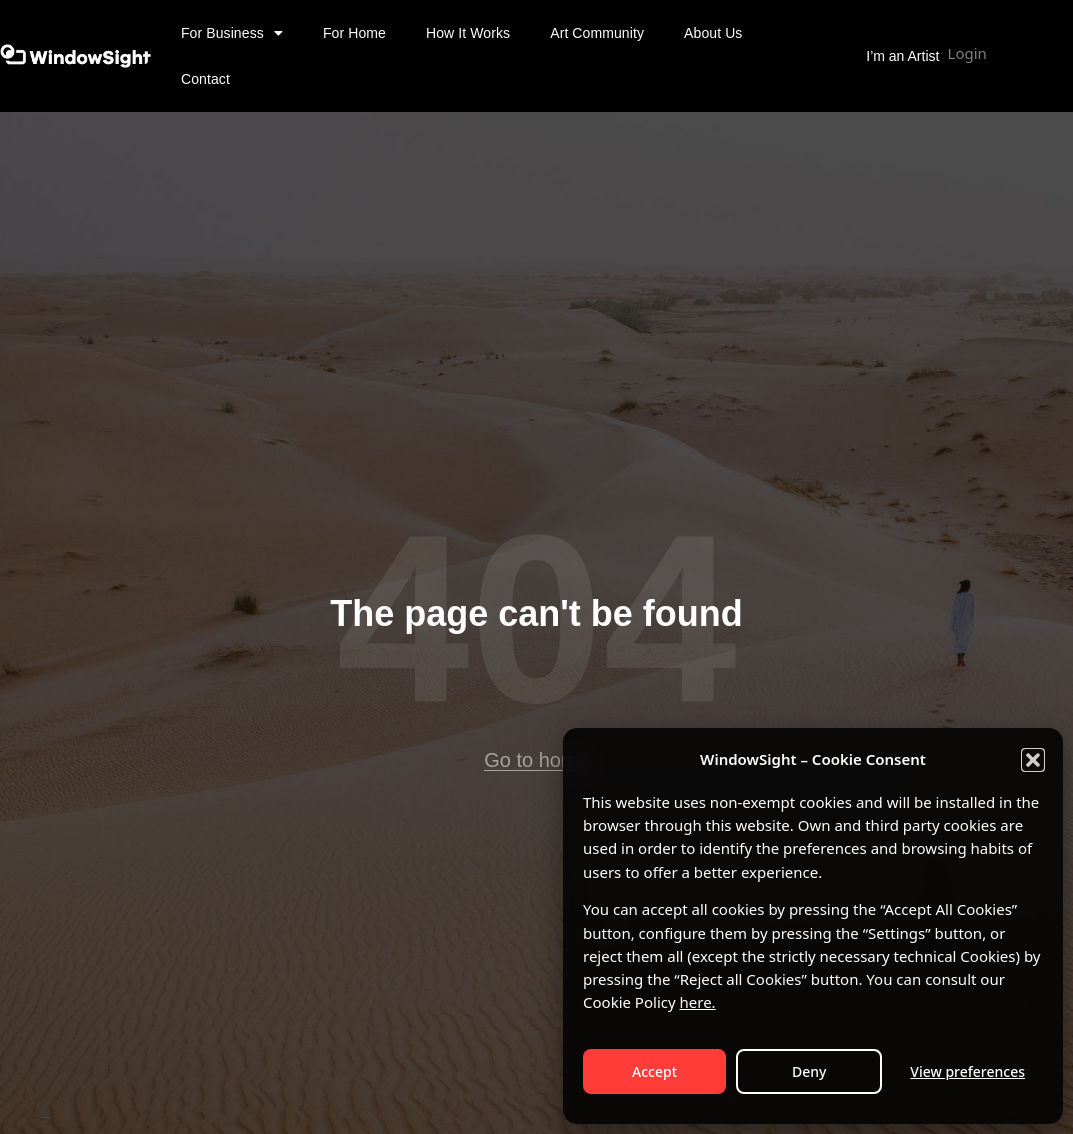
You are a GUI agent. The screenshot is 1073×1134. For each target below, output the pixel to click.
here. (698, 1002)
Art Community (597, 33)
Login (967, 53)
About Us (713, 33)
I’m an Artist (902, 56)
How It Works (468, 33)
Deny (809, 1071)
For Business (232, 33)
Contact (205, 79)
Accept (654, 1071)
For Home (354, 33)
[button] (1033, 760)
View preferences (967, 1071)
